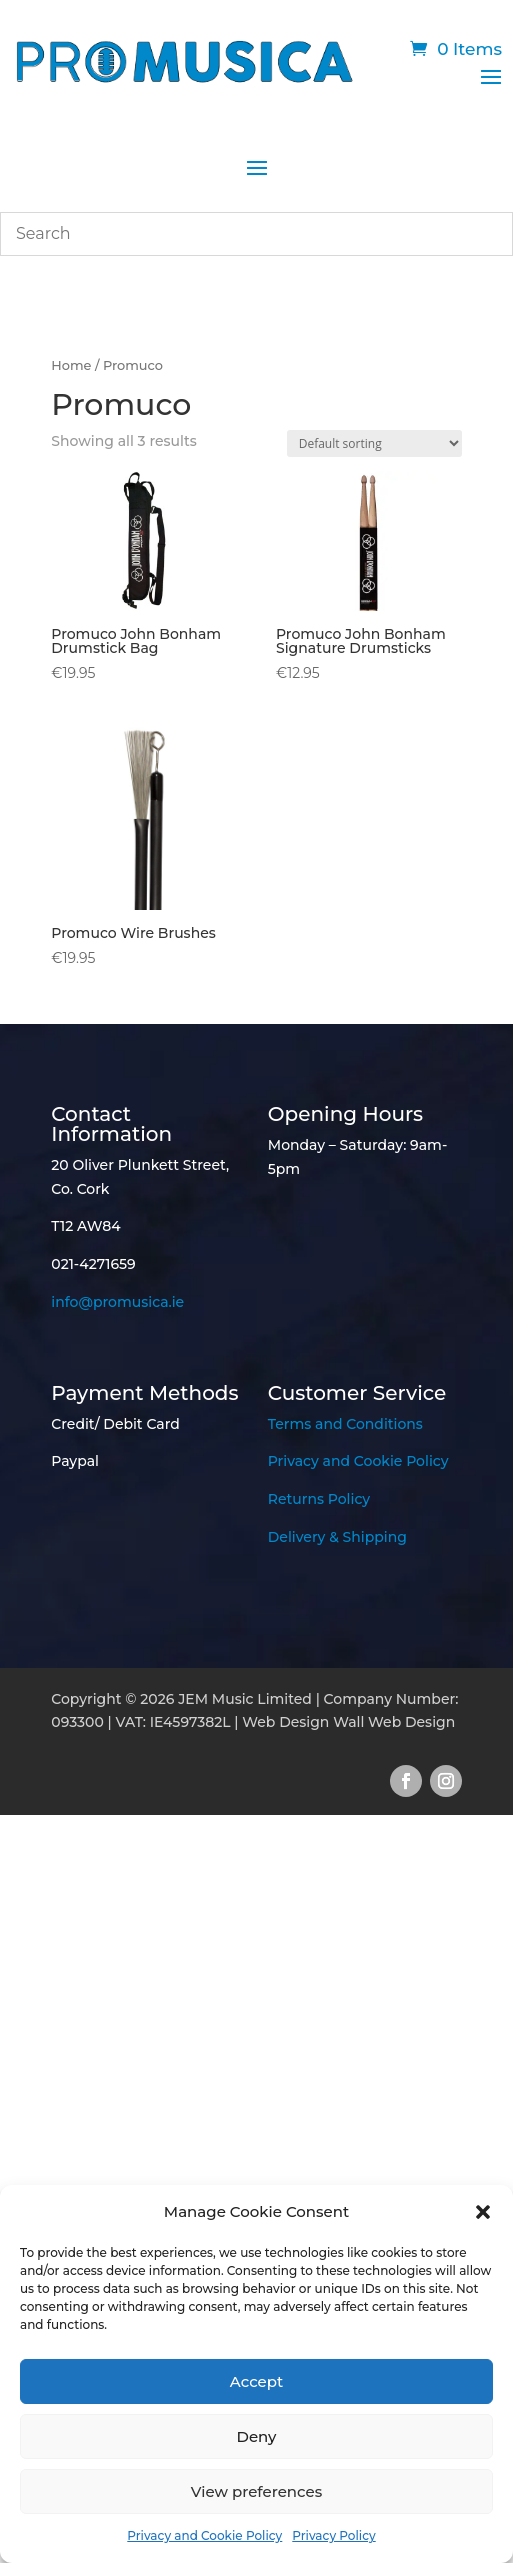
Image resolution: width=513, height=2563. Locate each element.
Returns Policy (319, 1499)
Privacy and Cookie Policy (204, 2535)
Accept (256, 2381)
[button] (483, 2212)
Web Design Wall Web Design (348, 1722)
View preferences (256, 2491)
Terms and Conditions (345, 1424)
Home (71, 365)
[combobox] (256, 234)
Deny (257, 2436)
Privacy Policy (333, 2535)
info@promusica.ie (117, 1302)
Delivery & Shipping (337, 1537)
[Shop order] (374, 443)
